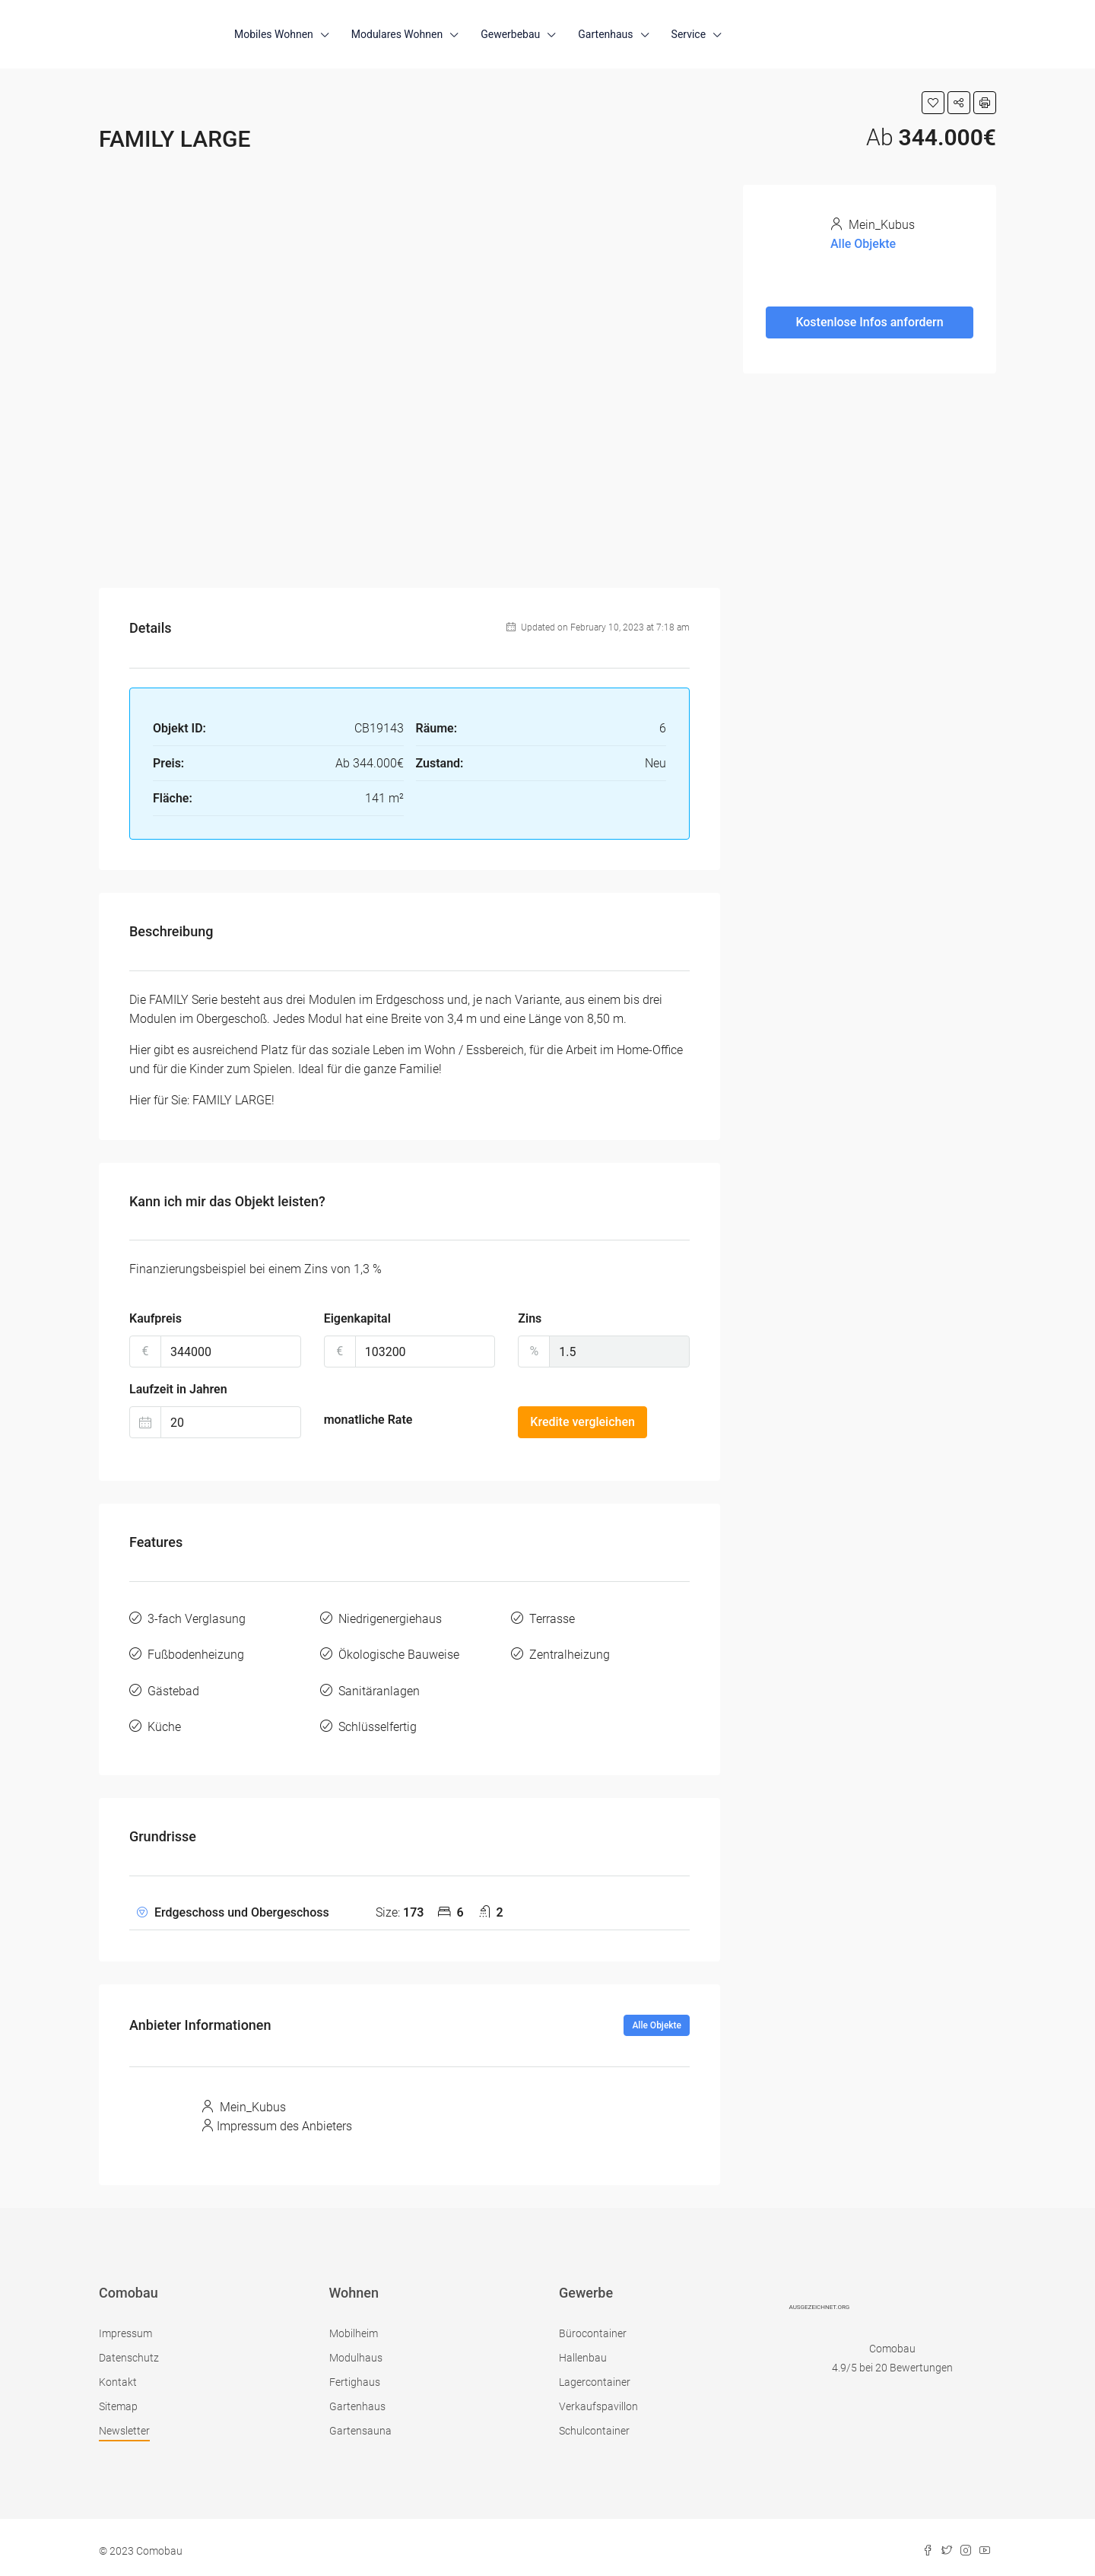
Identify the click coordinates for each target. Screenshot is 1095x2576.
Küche (164, 1721)
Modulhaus (355, 2350)
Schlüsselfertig (377, 1721)
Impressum (125, 2326)
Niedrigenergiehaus (390, 1618)
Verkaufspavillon (598, 2399)
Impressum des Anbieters (284, 2118)
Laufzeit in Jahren (178, 1389)
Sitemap (118, 2399)
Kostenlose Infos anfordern (869, 322)
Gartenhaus (605, 34)
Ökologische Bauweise (398, 1652)
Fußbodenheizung (196, 1652)
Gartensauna (360, 2423)
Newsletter (124, 2423)
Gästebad (173, 1686)
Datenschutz (129, 2350)
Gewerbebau (510, 34)
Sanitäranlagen (379, 1686)
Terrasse (552, 1618)
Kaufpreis (155, 1318)
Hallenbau (583, 2350)
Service (688, 34)
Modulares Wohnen (397, 34)
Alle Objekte (656, 2017)
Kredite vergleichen (582, 1422)
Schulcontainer (594, 2423)
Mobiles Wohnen (273, 34)
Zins (529, 1318)
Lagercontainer (594, 2374)
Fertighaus (354, 2374)
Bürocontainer (593, 2326)
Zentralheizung (569, 1652)
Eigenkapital (357, 1318)
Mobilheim (353, 2326)
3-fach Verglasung (197, 1618)
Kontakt (118, 2374)
